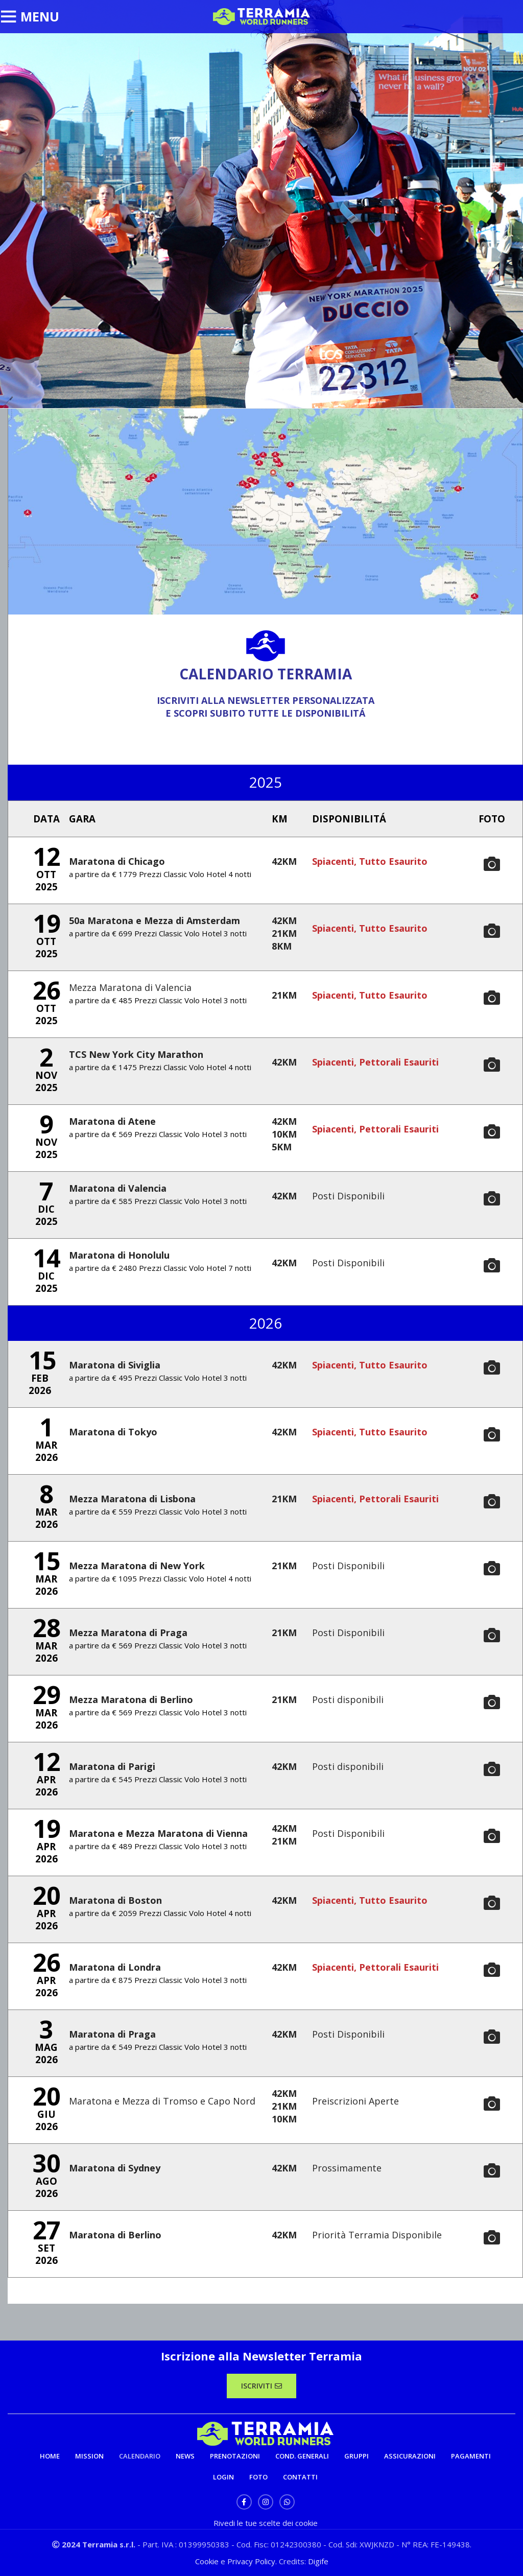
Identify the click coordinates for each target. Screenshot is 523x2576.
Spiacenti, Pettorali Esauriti (375, 1062)
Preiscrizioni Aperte (355, 2101)
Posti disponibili (348, 1699)
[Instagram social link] (265, 2502)
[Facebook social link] (244, 2502)
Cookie (208, 2561)
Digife (318, 2561)
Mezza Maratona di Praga (128, 1632)
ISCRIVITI (261, 2386)
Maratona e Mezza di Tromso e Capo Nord (162, 2101)
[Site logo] (261, 16)
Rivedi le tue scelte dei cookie (265, 2523)
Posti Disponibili (348, 1196)
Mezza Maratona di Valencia (130, 987)
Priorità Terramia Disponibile (377, 2235)
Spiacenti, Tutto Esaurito (369, 861)
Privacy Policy (251, 2561)
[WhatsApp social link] (287, 2502)
